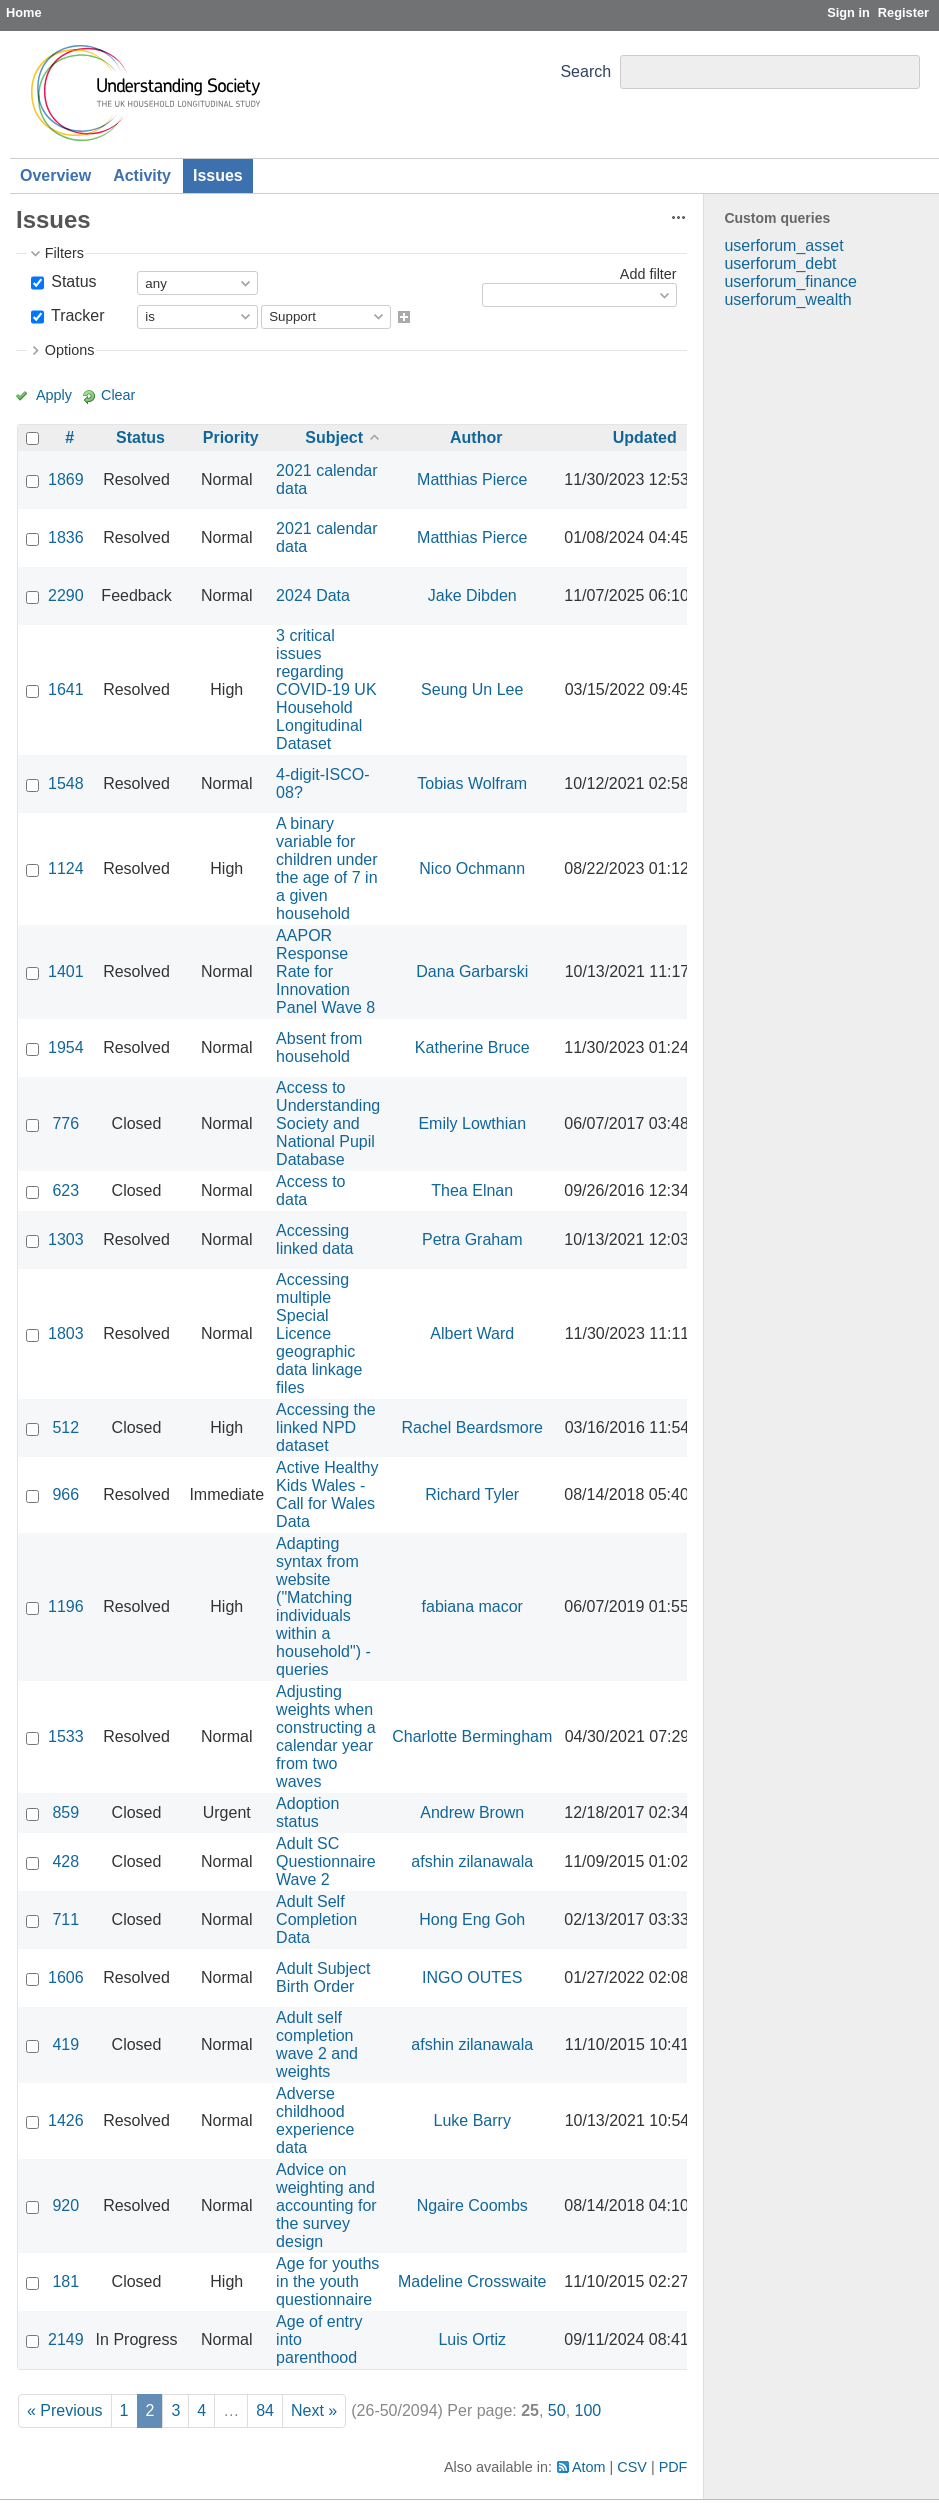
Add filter (648, 274)
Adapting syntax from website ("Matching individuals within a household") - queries (323, 1606)
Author (476, 437)
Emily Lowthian (472, 1123)
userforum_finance (790, 281)
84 (265, 2410)
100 (588, 2410)
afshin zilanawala (472, 1861)
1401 (66, 971)
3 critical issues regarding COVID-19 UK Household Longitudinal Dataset (326, 689)
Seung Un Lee (472, 689)
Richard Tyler (472, 1494)
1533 (66, 1736)
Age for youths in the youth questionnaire (327, 2281)
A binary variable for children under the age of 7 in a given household (326, 868)
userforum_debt (780, 263)
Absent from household (319, 1047)
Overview (55, 175)
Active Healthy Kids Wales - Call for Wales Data (327, 1494)
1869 (66, 479)
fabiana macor (472, 1606)
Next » (314, 2410)
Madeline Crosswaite (472, 2281)
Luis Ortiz (472, 2339)
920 (65, 2205)
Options (70, 350)
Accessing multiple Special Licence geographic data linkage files (319, 1333)
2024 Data (313, 595)
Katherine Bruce (472, 1047)
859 (65, 1812)
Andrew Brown (472, 1812)
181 (65, 2281)
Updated (645, 437)
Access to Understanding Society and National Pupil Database (328, 1123)
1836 (66, 537)
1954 (66, 1047)
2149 (66, 2339)
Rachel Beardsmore (472, 1427)
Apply (54, 395)
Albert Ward (472, 1333)
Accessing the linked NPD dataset (326, 1427)
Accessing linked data (314, 1239)
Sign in (848, 12)
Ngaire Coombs (472, 2205)
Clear (118, 395)
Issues (218, 175)
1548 (66, 783)
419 (65, 2044)
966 (65, 1494)
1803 (66, 1333)
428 (65, 1861)
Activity (142, 175)
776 (65, 1123)
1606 (66, 1977)
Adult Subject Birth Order (323, 1977)
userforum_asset (783, 245)
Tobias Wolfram (472, 783)
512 (65, 1427)
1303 (66, 1239)
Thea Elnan (472, 1190)
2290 (66, 595)
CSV (632, 2467)
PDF (673, 2467)
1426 (66, 2120)
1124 (66, 868)
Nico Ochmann (472, 868)
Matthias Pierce (472, 479)
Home (24, 12)
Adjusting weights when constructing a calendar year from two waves (326, 1736)
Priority (231, 437)
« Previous (65, 2410)
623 (65, 1190)
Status (72, 281)
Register (903, 12)
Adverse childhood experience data (315, 2120)
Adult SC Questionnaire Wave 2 (326, 1861)
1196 (66, 1606)
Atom (589, 2467)
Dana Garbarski (472, 971)
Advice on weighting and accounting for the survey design (326, 2205)
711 (65, 1919)
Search (585, 71)
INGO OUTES (472, 1977)
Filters (64, 253)
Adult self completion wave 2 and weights (317, 2044)
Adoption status (307, 1812)
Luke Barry (472, 2120)
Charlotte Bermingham (472, 1736)
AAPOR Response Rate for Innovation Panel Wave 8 (325, 971)
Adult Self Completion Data (316, 1919)
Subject (334, 437)
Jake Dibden (472, 595)
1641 (66, 689)
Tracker (76, 315)
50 (557, 2410)
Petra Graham (472, 1239)
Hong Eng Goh (472, 1919)
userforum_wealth (787, 299)
